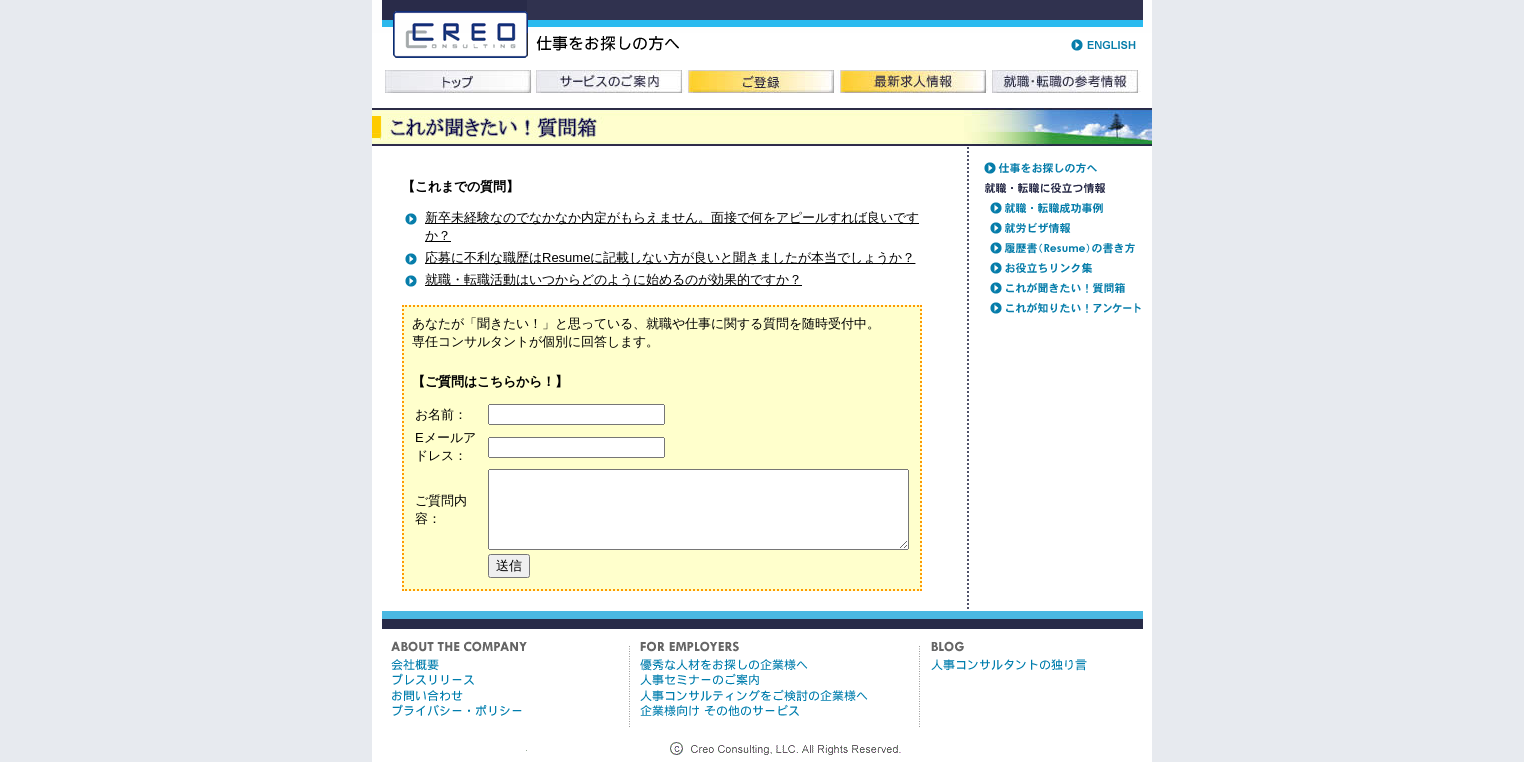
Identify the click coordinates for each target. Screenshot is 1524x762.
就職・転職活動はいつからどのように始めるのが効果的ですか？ (613, 279)
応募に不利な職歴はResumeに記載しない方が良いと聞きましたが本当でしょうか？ (670, 257)
